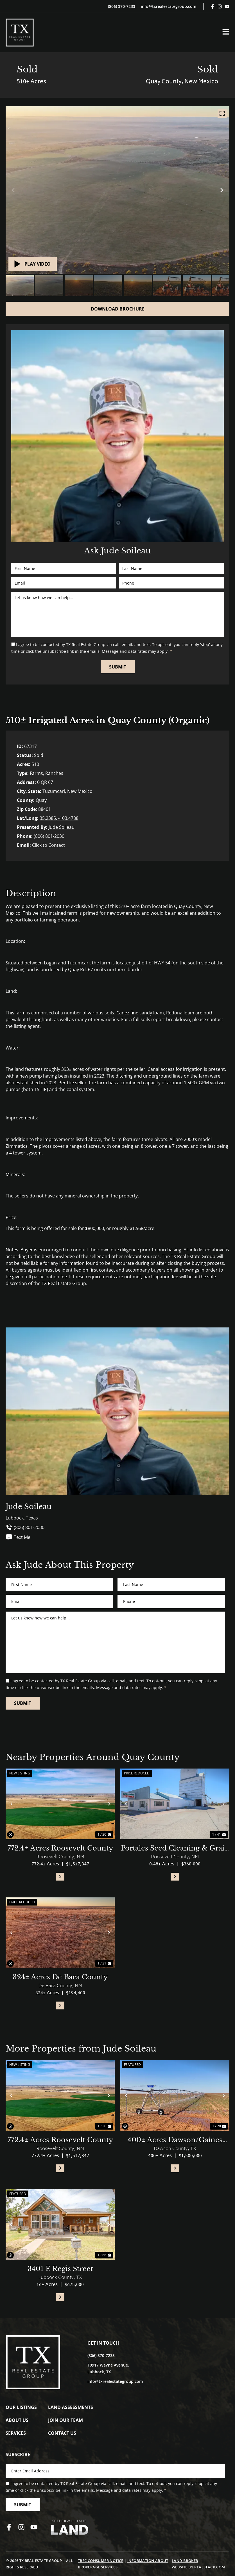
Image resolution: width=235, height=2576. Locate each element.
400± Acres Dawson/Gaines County (175, 2140)
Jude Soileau (61, 827)
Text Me (18, 1537)
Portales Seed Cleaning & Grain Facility (175, 1848)
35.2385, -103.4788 (59, 818)
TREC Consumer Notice (100, 2560)
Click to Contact (48, 845)
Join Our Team (65, 2420)
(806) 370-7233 (121, 6)
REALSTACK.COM (209, 2567)
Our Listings (21, 2407)
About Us (17, 2420)
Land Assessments (70, 2407)
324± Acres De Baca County (60, 1977)
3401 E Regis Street (60, 2269)
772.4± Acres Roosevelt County (60, 1848)
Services (16, 2433)
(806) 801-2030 (49, 836)
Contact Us (62, 2433)
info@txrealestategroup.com (168, 6)
